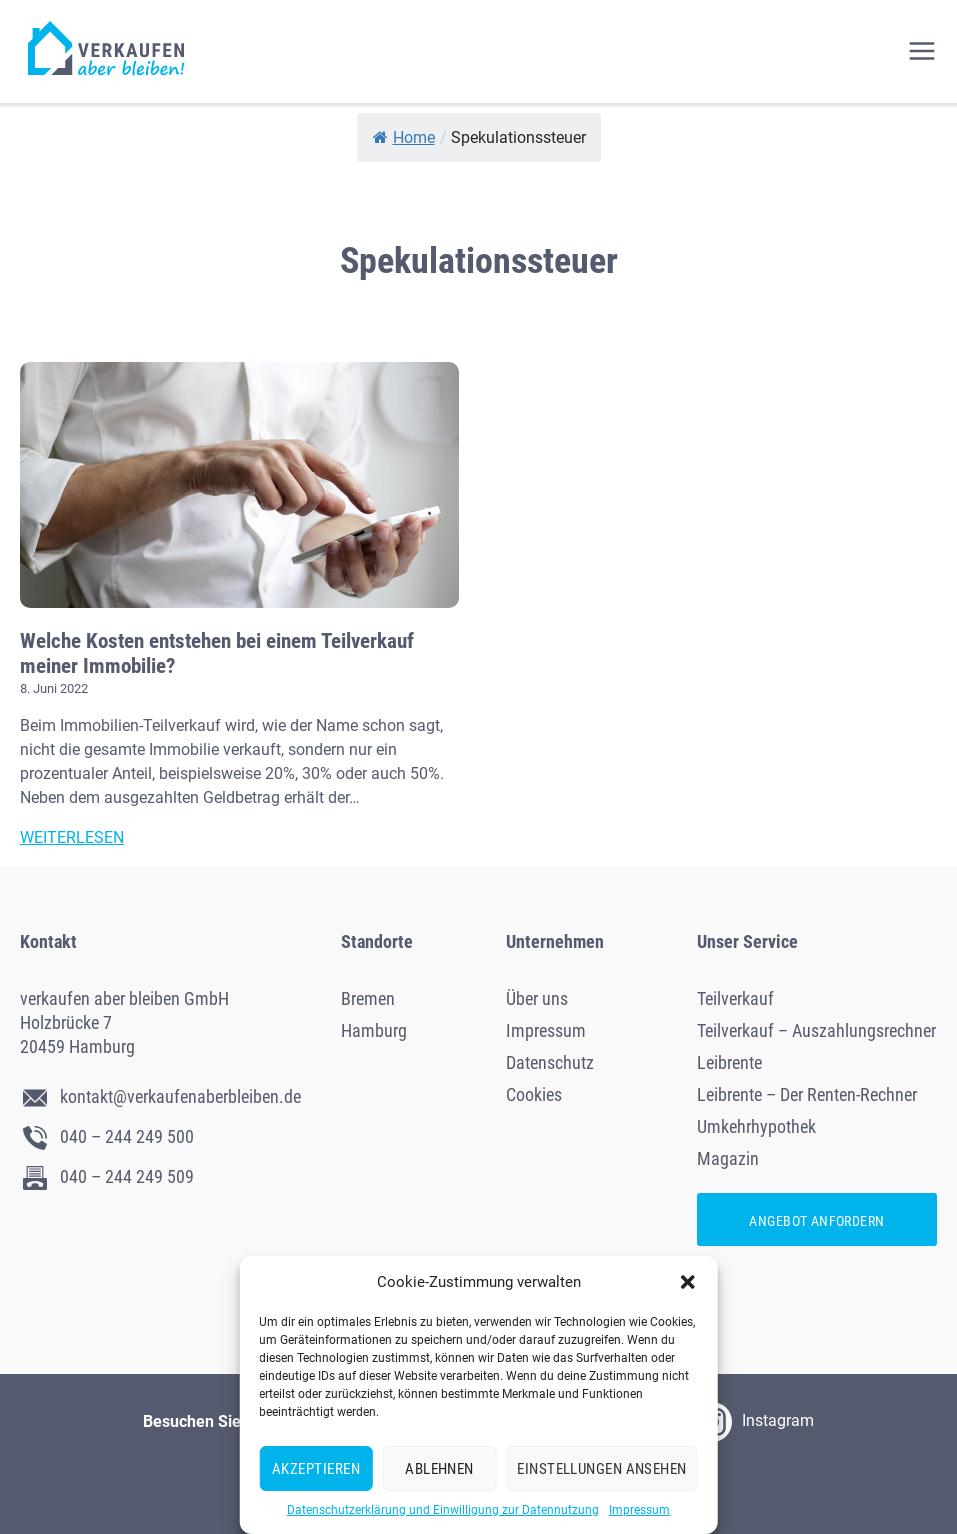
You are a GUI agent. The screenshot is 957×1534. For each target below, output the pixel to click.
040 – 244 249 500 (107, 1136)
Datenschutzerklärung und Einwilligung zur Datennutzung (443, 1510)
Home (404, 137)
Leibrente (729, 1062)
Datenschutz (550, 1062)
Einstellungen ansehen (601, 1469)
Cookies (534, 1094)
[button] (688, 1282)
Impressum (639, 1510)
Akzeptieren (316, 1469)
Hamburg (374, 1030)
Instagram (753, 1422)
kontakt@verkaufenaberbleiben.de (160, 1096)
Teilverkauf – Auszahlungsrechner (816, 1030)
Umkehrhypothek (756, 1126)
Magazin (728, 1158)
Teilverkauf (735, 998)
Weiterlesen (72, 837)
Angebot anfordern (816, 1221)
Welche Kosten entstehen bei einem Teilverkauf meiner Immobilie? (217, 653)
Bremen (368, 998)
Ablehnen (439, 1469)
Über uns (537, 998)
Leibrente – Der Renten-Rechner (807, 1094)
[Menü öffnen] (927, 51)
